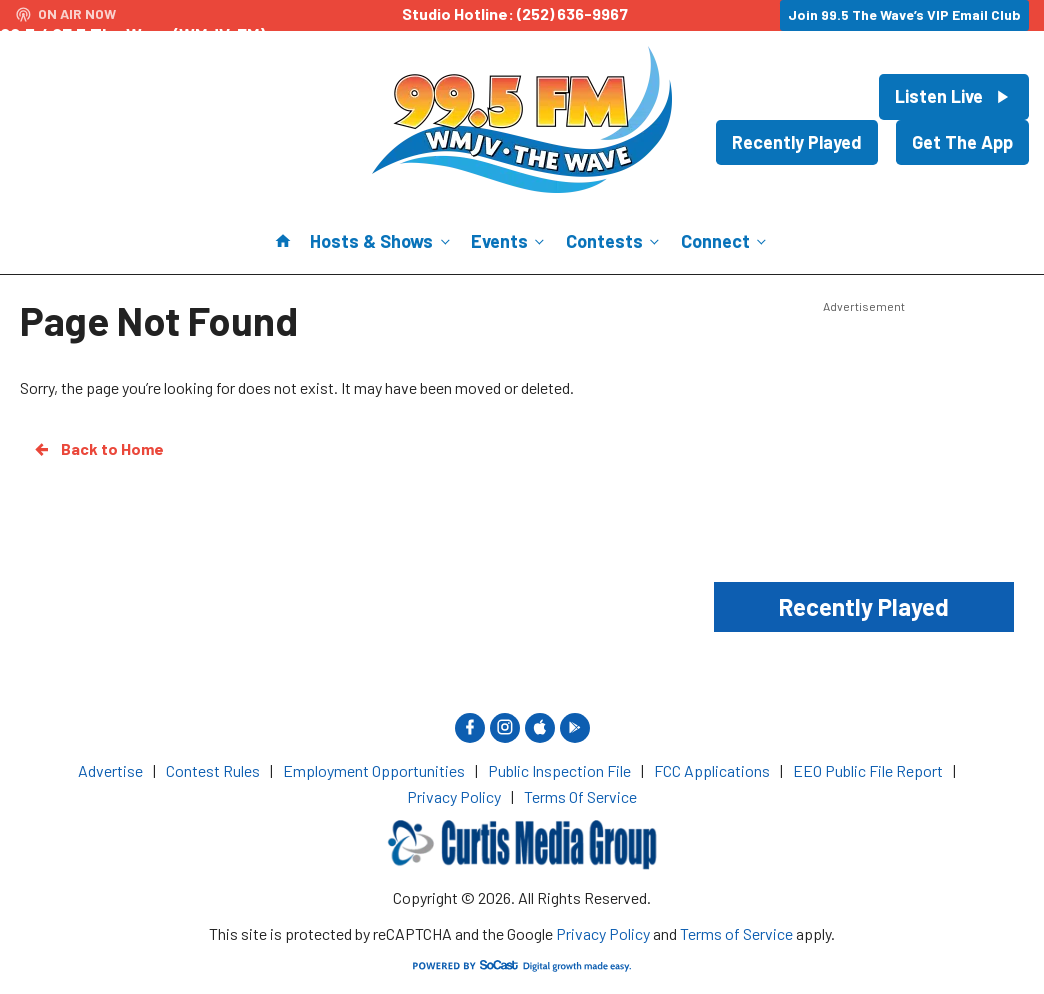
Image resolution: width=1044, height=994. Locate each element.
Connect (725, 241)
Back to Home (98, 449)
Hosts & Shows (381, 241)
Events (509, 241)
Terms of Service (736, 933)
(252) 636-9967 (572, 13)
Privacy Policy (603, 933)
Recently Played (797, 142)
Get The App (962, 142)
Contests (614, 241)
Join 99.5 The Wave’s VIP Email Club (904, 14)
